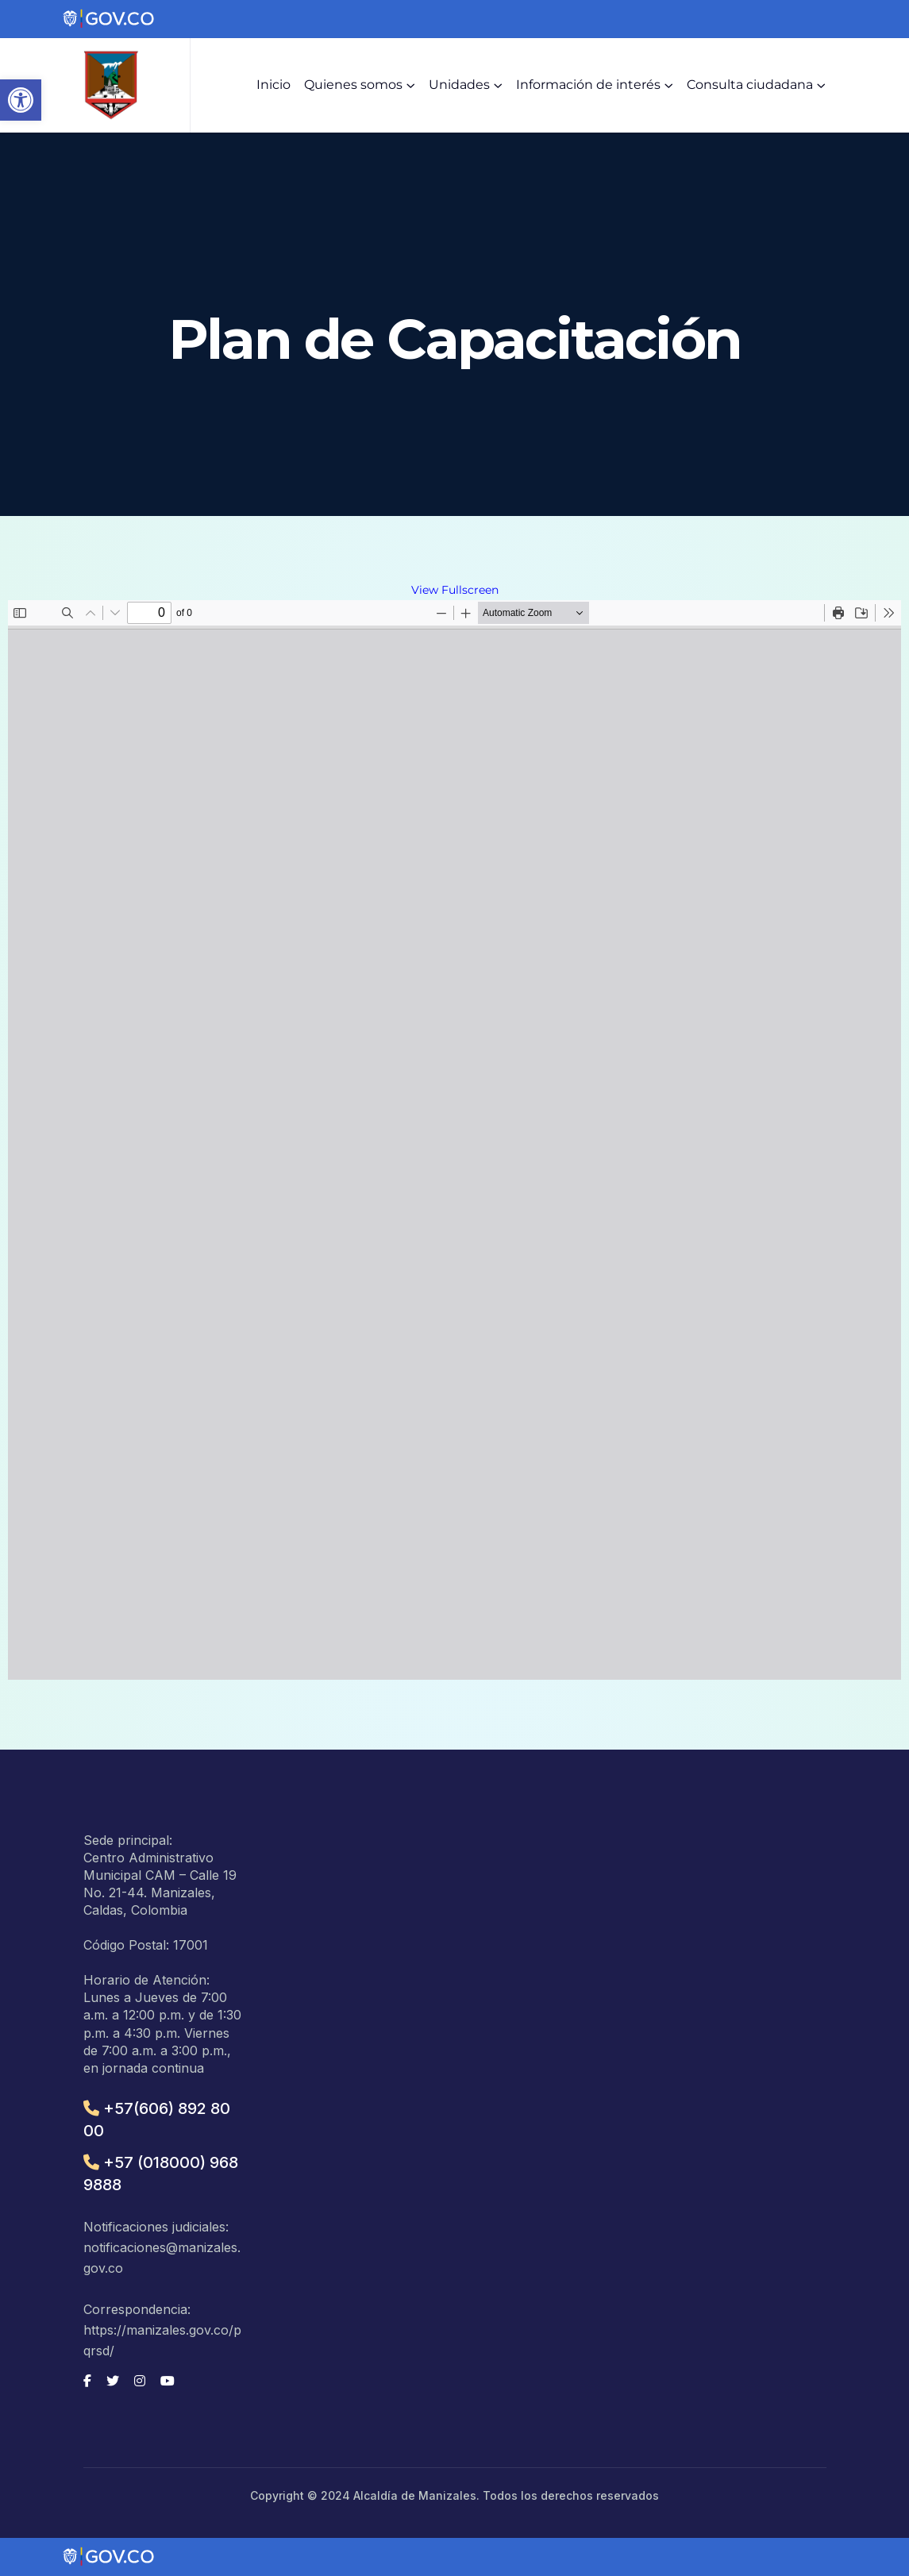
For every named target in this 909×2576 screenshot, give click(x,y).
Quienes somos (353, 84)
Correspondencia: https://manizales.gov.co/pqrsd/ (162, 2329)
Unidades (459, 84)
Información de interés (588, 84)
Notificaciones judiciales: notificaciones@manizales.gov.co (162, 2247)
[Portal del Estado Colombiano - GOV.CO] (110, 19)
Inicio (273, 84)
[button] (20, 100)
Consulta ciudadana (750, 84)
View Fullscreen (455, 590)
